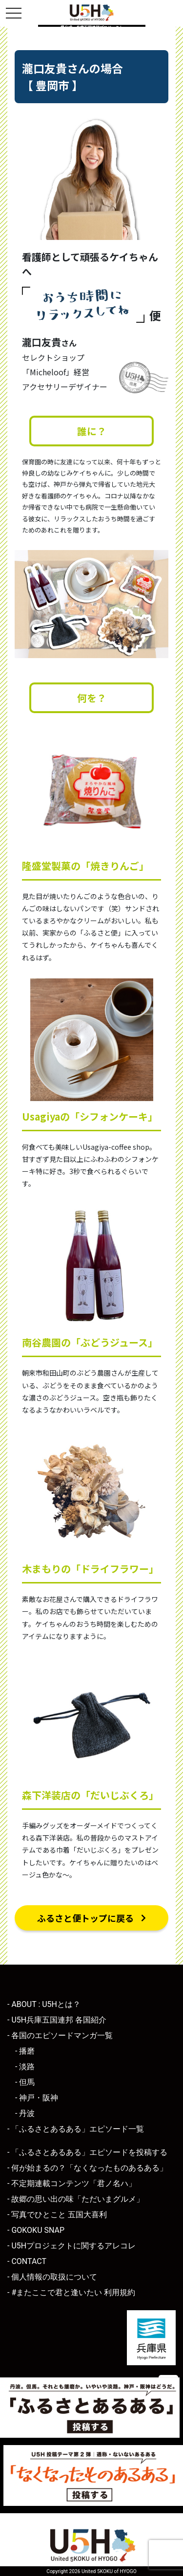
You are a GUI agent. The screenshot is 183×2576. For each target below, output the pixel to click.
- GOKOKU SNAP (35, 2230)
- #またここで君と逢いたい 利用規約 (71, 2292)
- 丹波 (25, 2113)
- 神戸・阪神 (36, 2097)
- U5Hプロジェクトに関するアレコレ (71, 2245)
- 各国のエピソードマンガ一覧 (60, 2035)
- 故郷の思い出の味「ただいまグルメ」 (75, 2199)
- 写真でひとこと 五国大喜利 (57, 2214)
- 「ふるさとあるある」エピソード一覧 (75, 2129)
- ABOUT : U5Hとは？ (44, 2004)
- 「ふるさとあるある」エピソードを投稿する (87, 2152)
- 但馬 (25, 2082)
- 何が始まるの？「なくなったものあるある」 (87, 2167)
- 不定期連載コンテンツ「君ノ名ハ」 (71, 2183)
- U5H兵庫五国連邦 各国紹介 (56, 2019)
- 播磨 (25, 2051)
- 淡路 (25, 2066)
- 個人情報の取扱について (52, 2277)
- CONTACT (26, 2261)
